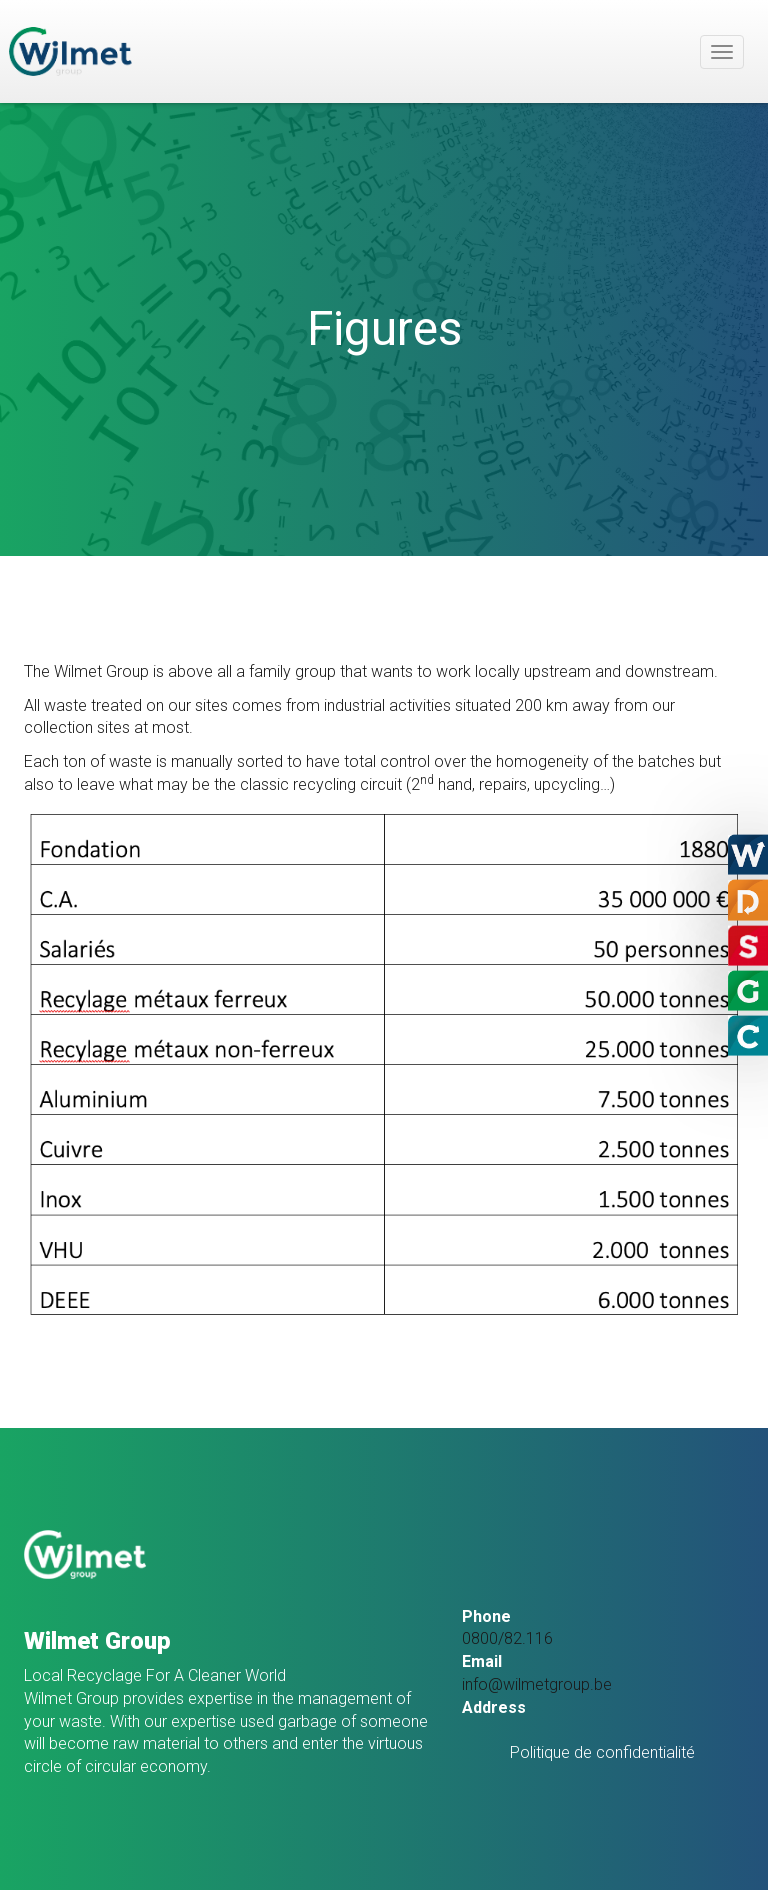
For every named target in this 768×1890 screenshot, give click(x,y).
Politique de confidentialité (602, 1752)
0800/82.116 (507, 1638)
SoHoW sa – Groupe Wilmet (70, 51)
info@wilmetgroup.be (537, 1684)
